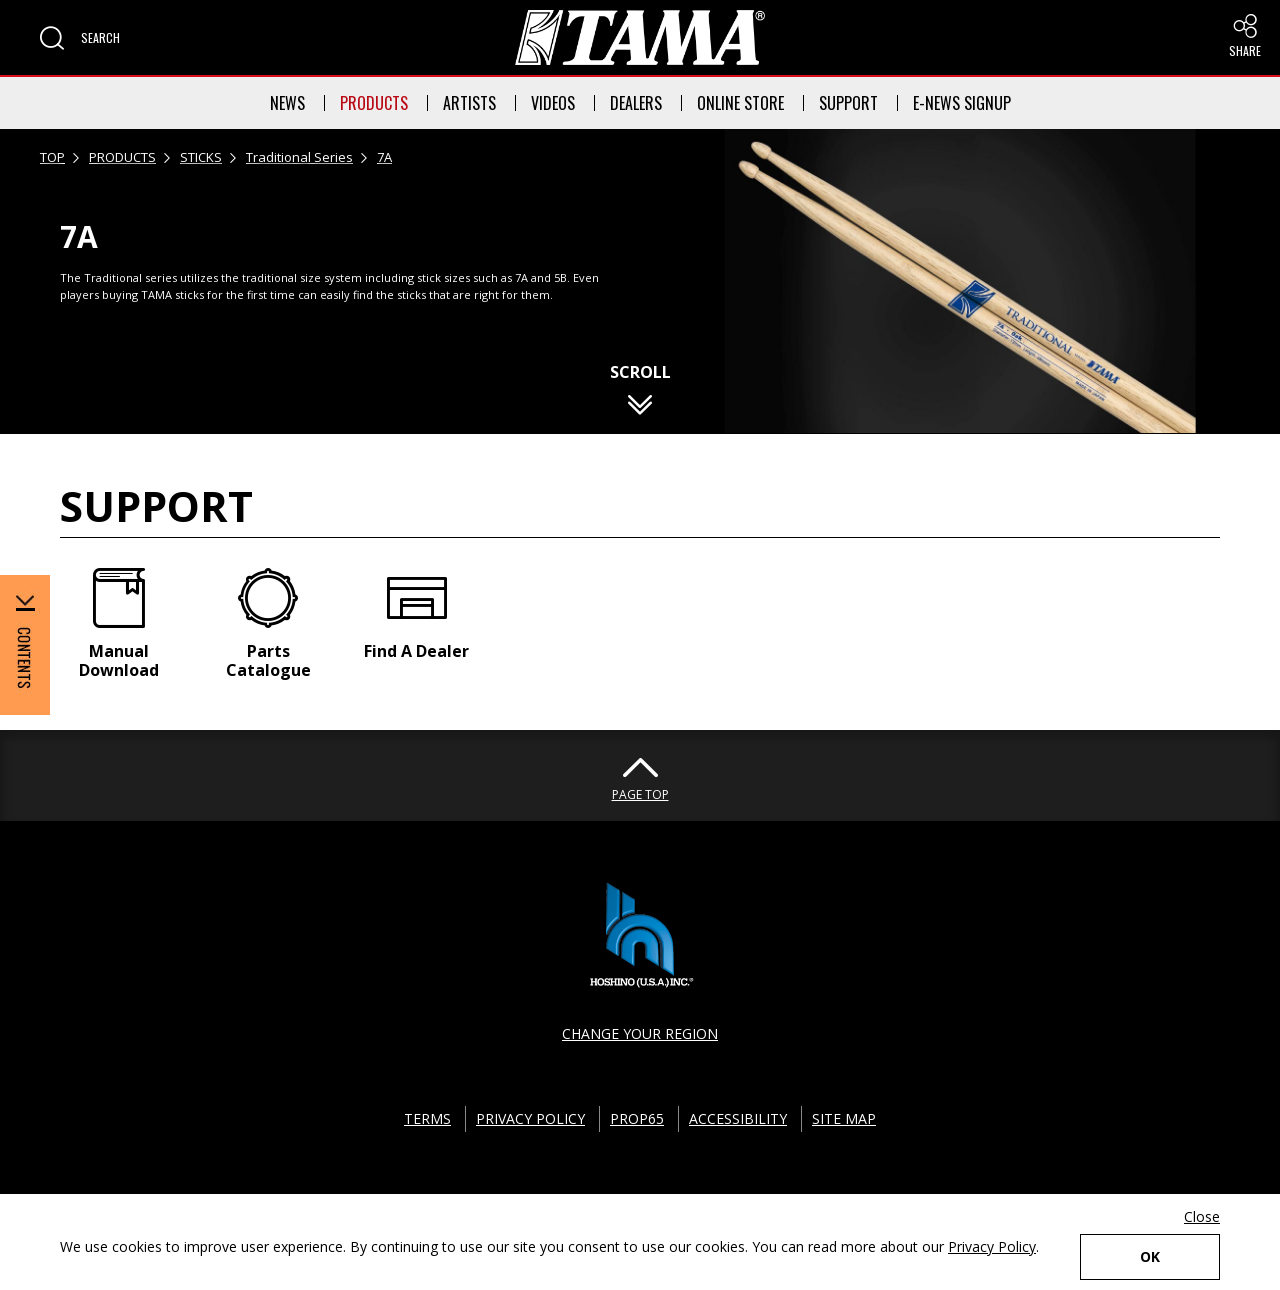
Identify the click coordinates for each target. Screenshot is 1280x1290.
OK (1150, 1256)
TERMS (427, 1118)
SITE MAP (844, 1118)
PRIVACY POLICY (530, 1118)
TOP (52, 157)
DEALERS (636, 103)
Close (1202, 1216)
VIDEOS (553, 103)
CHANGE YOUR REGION (640, 1033)
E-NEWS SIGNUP (962, 103)
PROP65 (637, 1118)
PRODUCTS (374, 103)
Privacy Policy (992, 1246)
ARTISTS (469, 103)
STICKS (201, 157)
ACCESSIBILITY (738, 1118)
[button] (80, 38)
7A (384, 157)
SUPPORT (848, 103)
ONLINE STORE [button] (740, 103)
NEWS (287, 103)
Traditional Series (299, 157)
